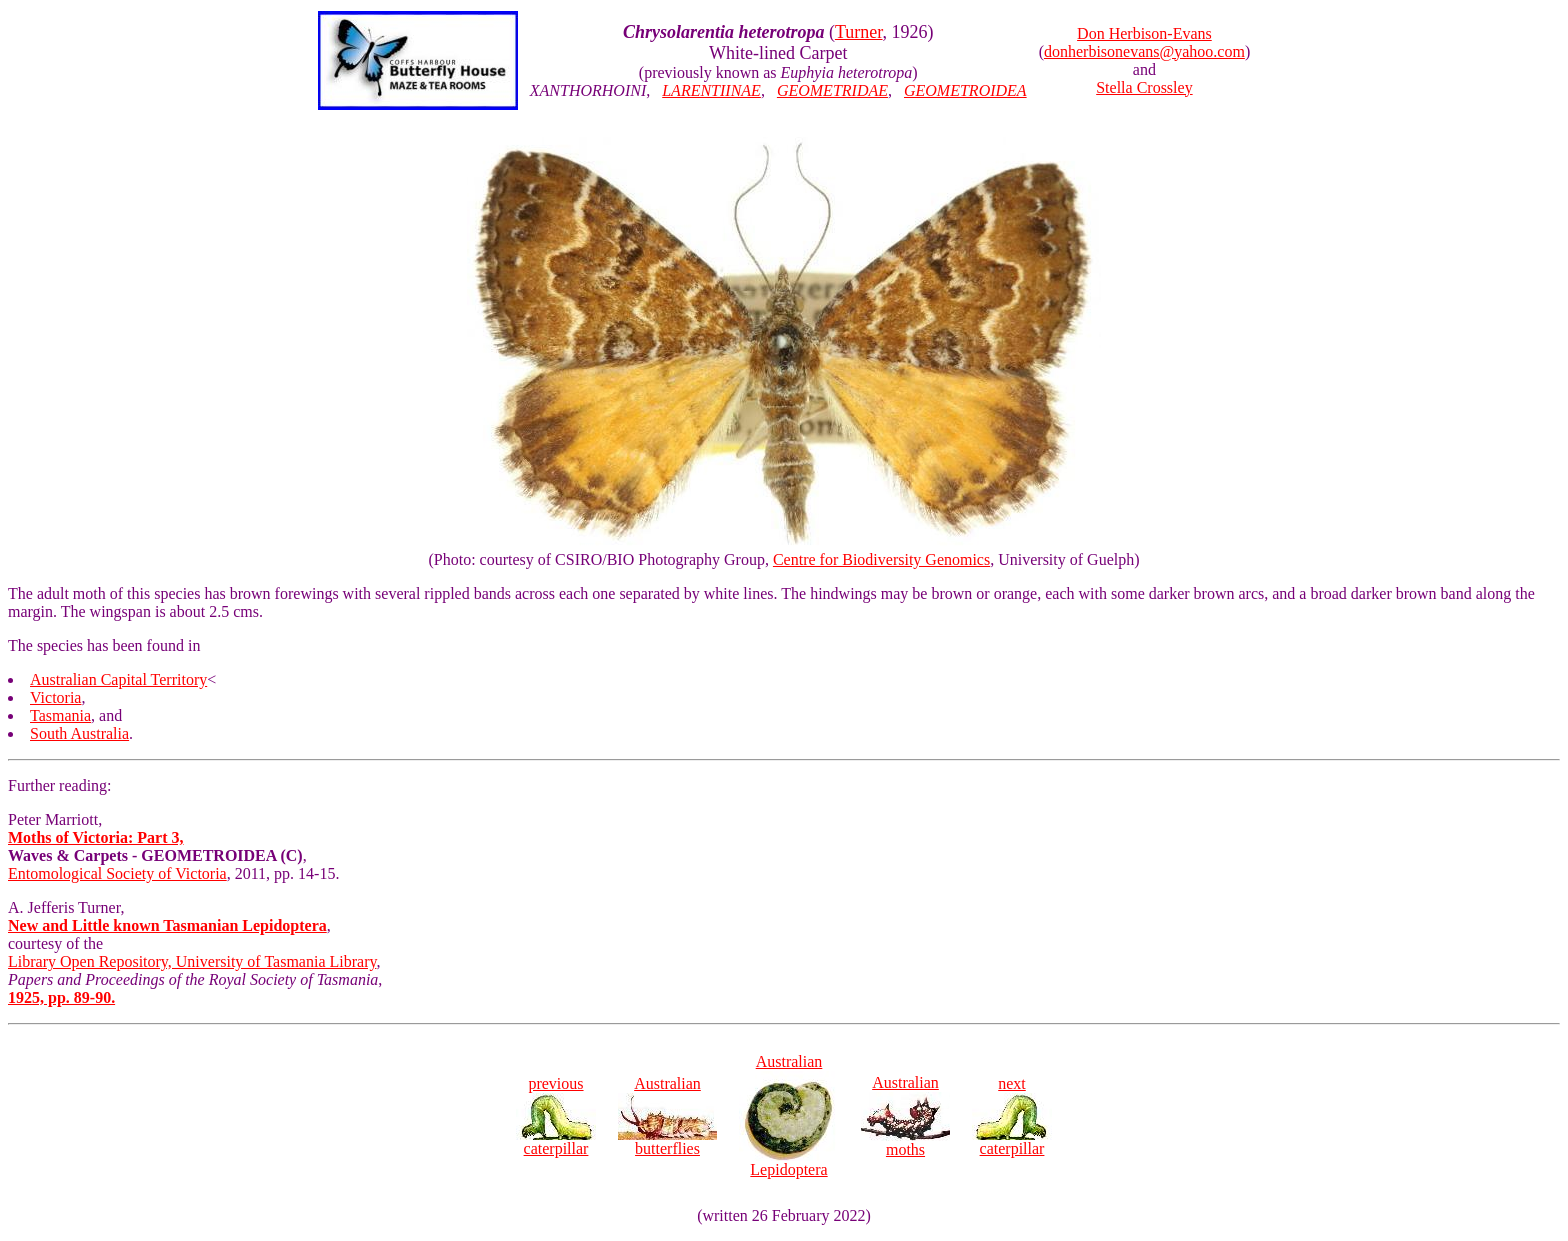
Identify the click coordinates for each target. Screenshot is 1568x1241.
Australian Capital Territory (118, 679)
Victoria (55, 697)
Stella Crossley (1144, 87)
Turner (859, 32)
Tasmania (60, 715)
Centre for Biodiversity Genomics (881, 559)
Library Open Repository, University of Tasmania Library (192, 961)
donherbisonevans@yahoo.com (1144, 51)
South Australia (79, 733)
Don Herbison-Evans (1144, 33)
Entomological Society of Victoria (117, 873)
